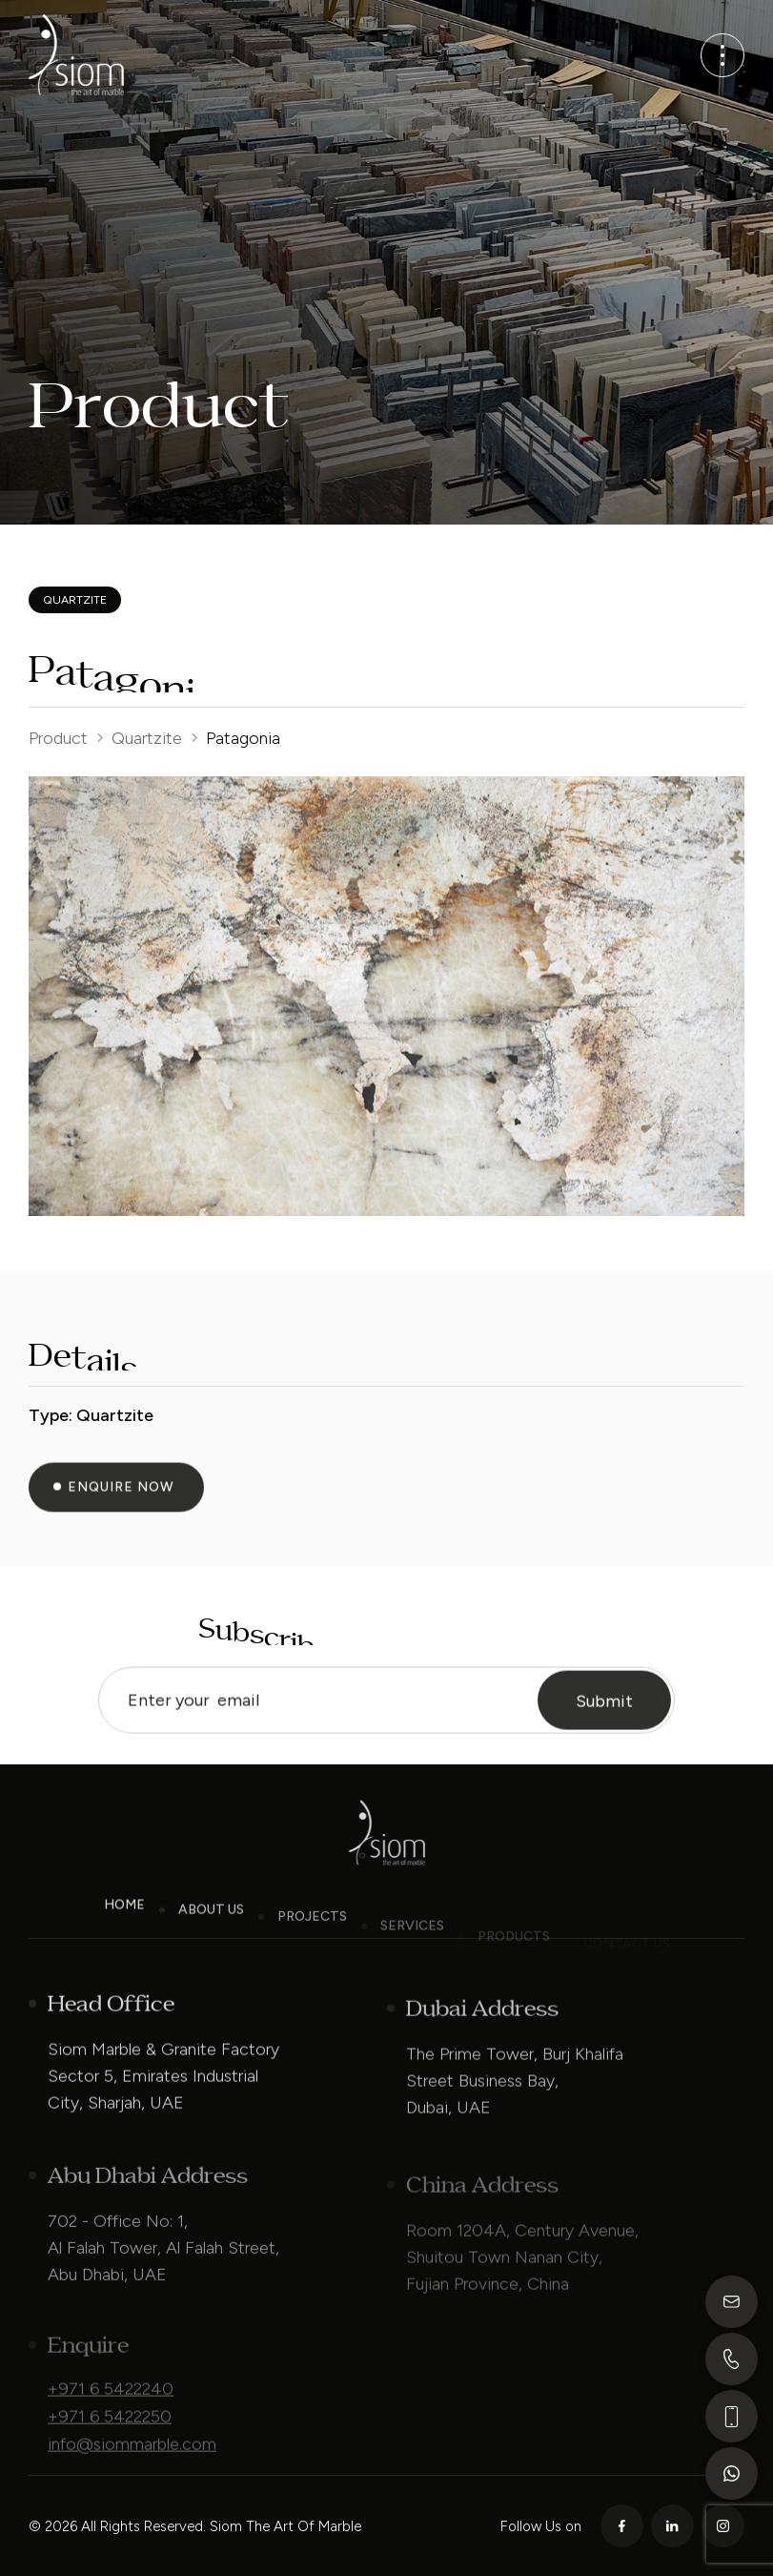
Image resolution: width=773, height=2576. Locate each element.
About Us (211, 1936)
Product (58, 738)
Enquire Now (121, 1508)
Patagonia (243, 738)
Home (124, 1926)
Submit (604, 1722)
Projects (312, 1944)
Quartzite (147, 738)
